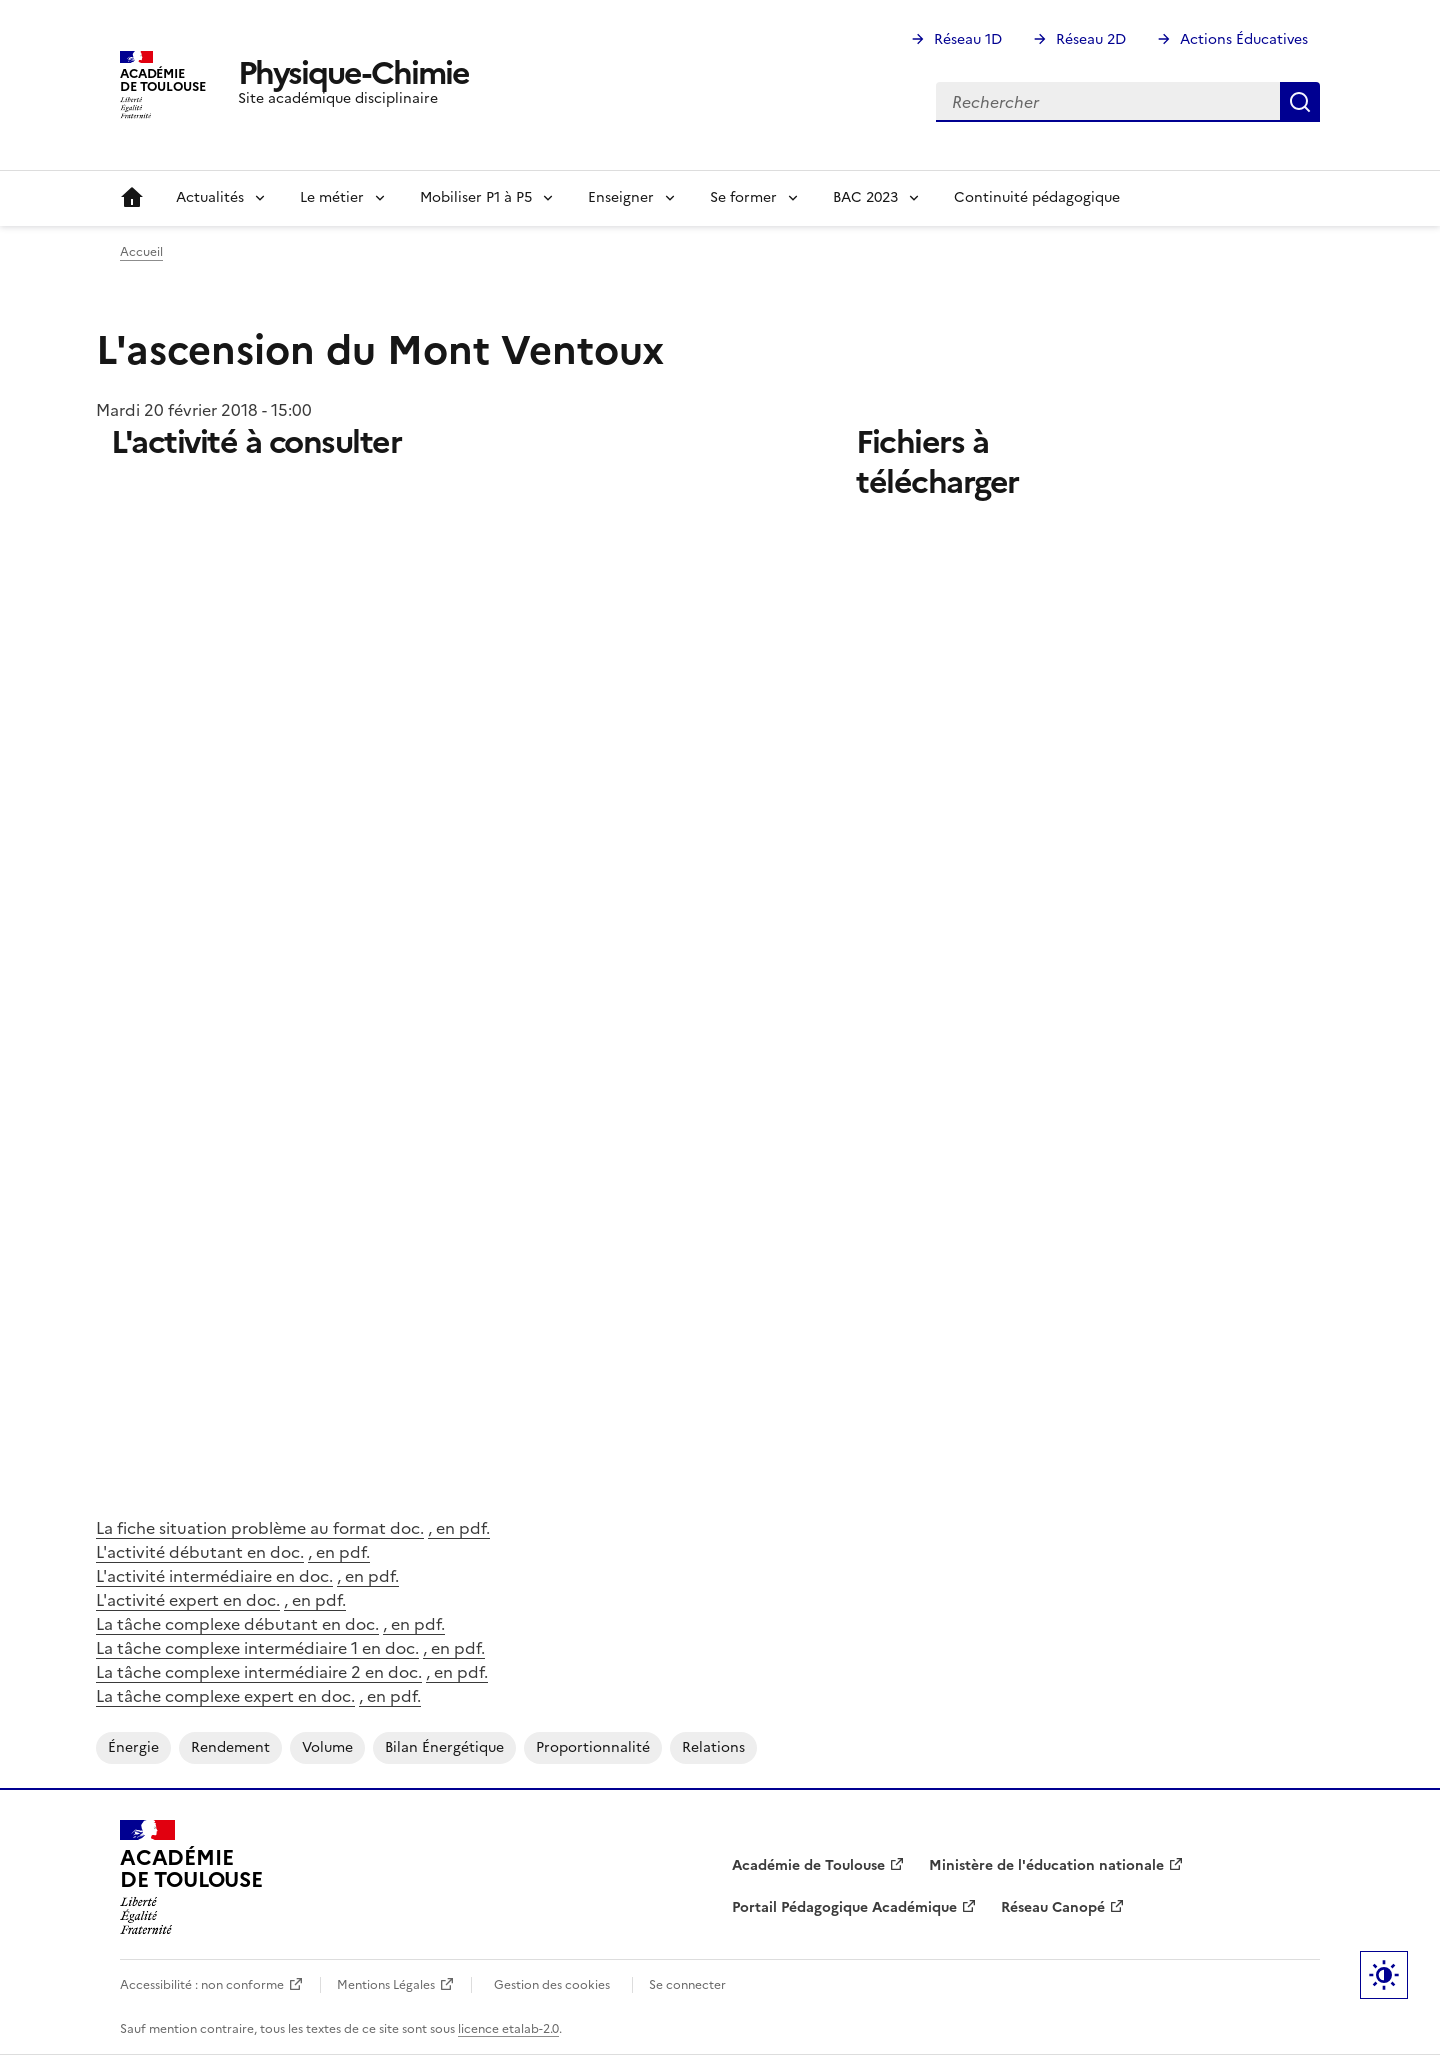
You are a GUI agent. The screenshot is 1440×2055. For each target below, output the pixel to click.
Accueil (132, 198)
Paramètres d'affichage (1384, 1975)
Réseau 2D (1091, 39)
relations (713, 1747)
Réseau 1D (968, 39)
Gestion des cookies (552, 1985)
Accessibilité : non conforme (202, 1985)
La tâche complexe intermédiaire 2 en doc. (259, 1672)
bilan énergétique (444, 1747)
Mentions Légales (386, 1985)
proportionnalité (593, 1747)
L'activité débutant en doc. (200, 1552)
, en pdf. (459, 1528)
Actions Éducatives (1244, 39)
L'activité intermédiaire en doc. (214, 1576)
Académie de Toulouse (808, 1865)
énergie (133, 1747)
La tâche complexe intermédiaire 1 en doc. (257, 1648)
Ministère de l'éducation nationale (1046, 1865)
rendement (230, 1747)
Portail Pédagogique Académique (844, 1907)
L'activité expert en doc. (188, 1600)
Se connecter (687, 1985)
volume (327, 1747)
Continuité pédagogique (1037, 197)
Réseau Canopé (1053, 1907)
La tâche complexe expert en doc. (225, 1696)
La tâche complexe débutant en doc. (237, 1624)
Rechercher (1300, 102)
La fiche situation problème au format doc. (260, 1528)
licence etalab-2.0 (508, 2029)
